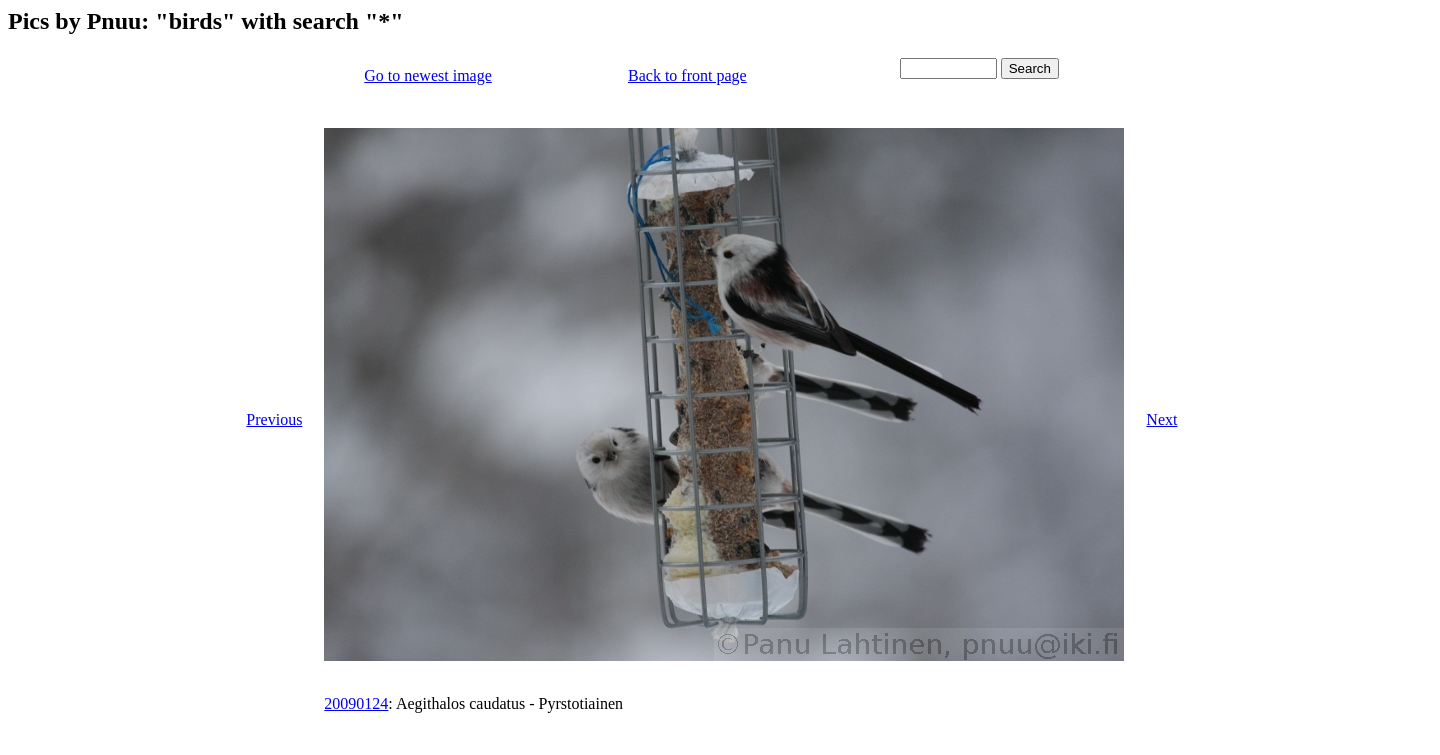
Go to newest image (428, 75)
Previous (274, 419)
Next (1161, 419)
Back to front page (687, 75)
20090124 (356, 703)
